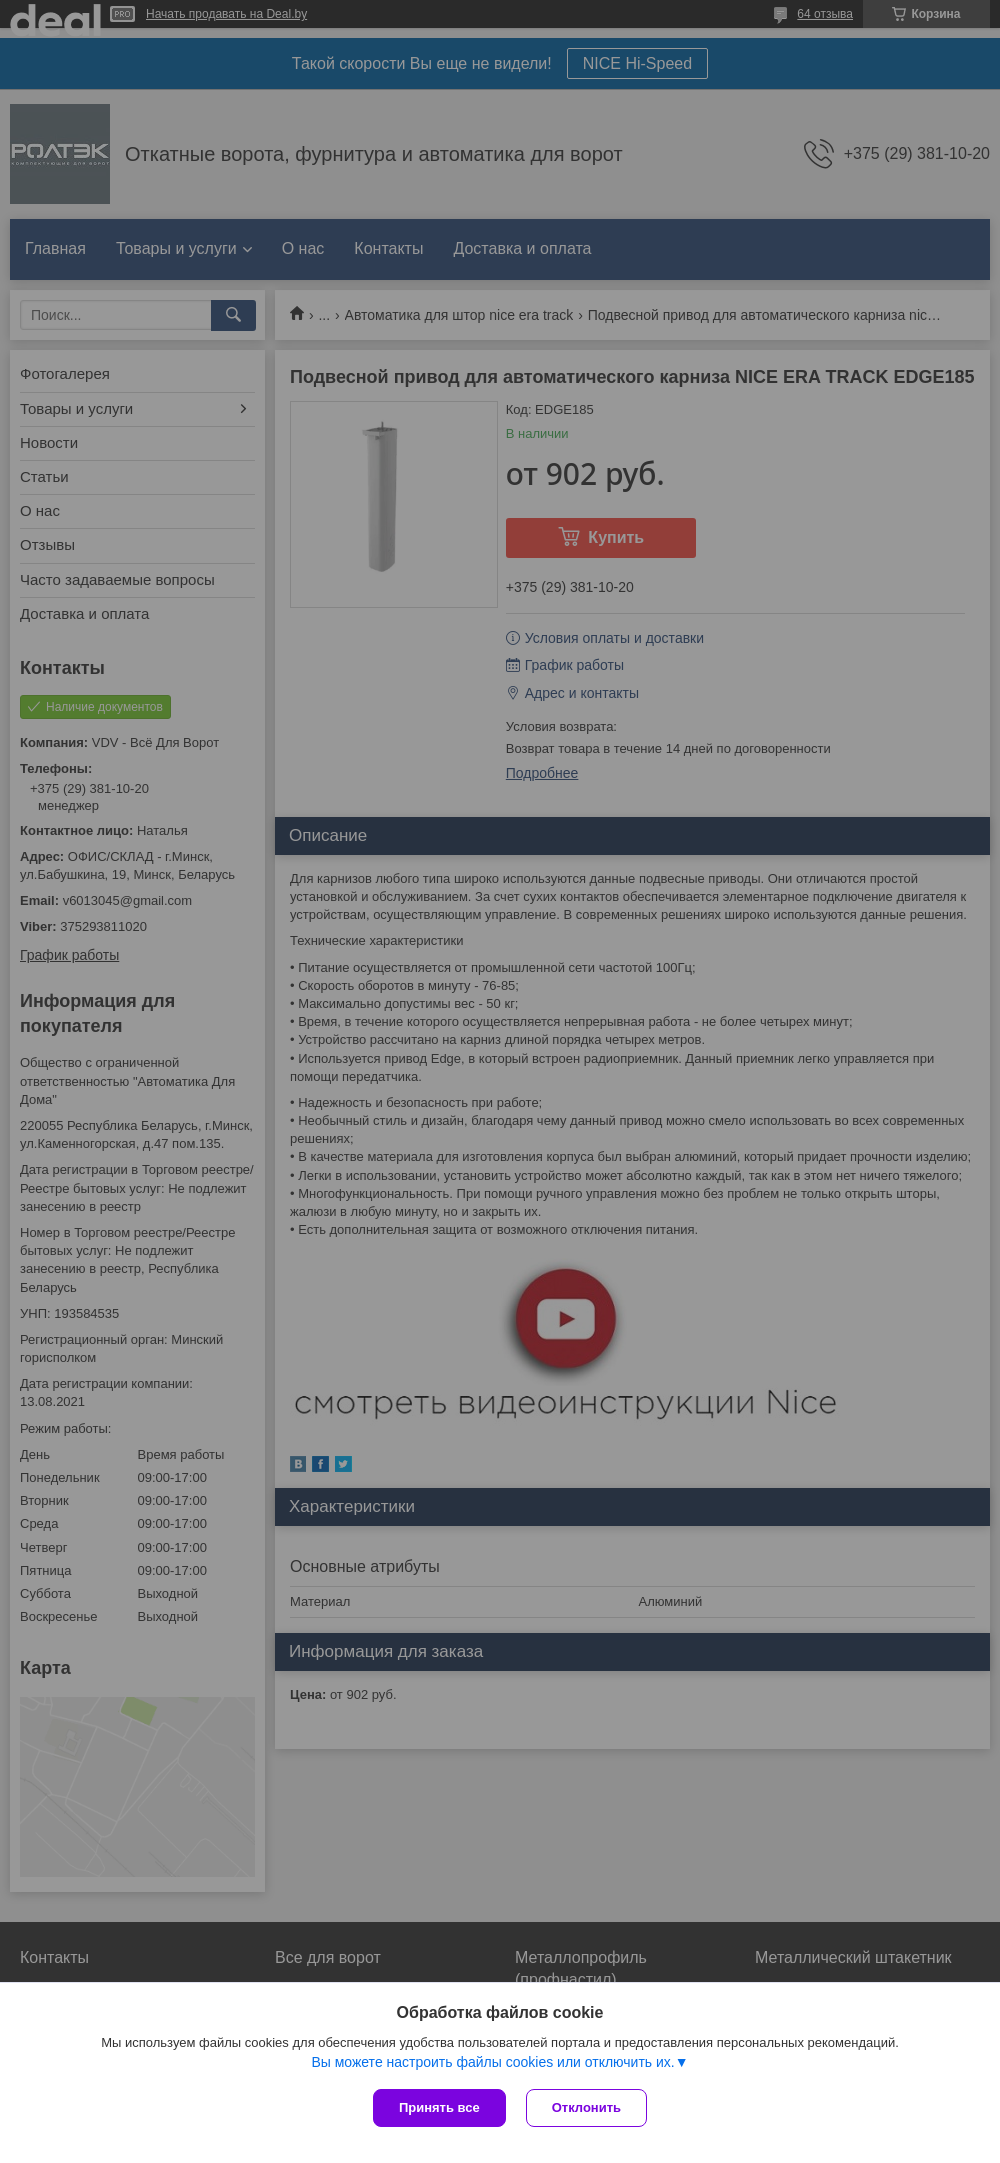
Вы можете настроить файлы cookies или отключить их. (492, 2062)
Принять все (439, 2107)
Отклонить (586, 2107)
